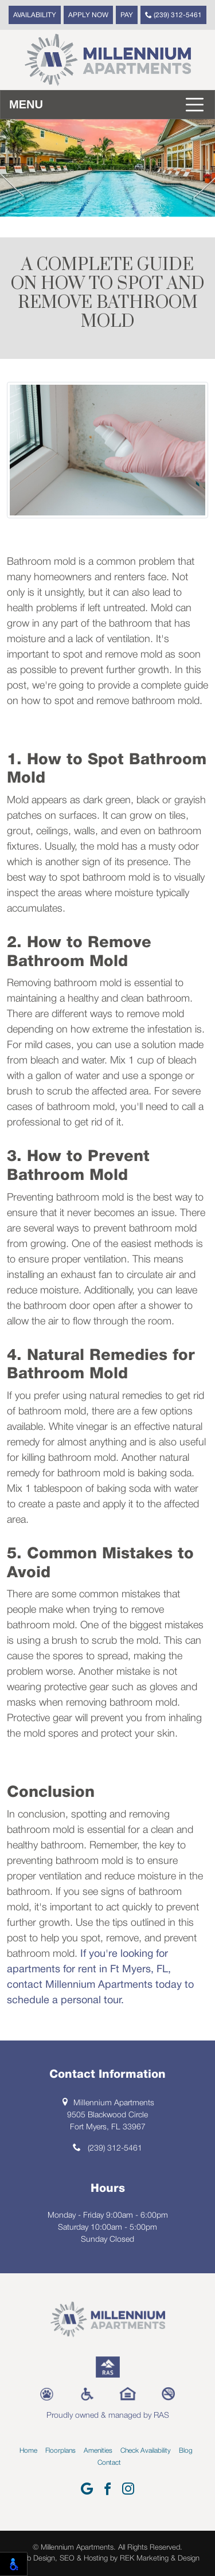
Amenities (98, 2451)
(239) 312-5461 (173, 14)
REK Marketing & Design (160, 2558)
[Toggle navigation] (107, 104)
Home (28, 2451)
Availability (34, 15)
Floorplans (60, 2451)
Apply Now (88, 15)
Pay (126, 15)
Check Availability (145, 2451)
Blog (186, 2451)
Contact (109, 2463)
